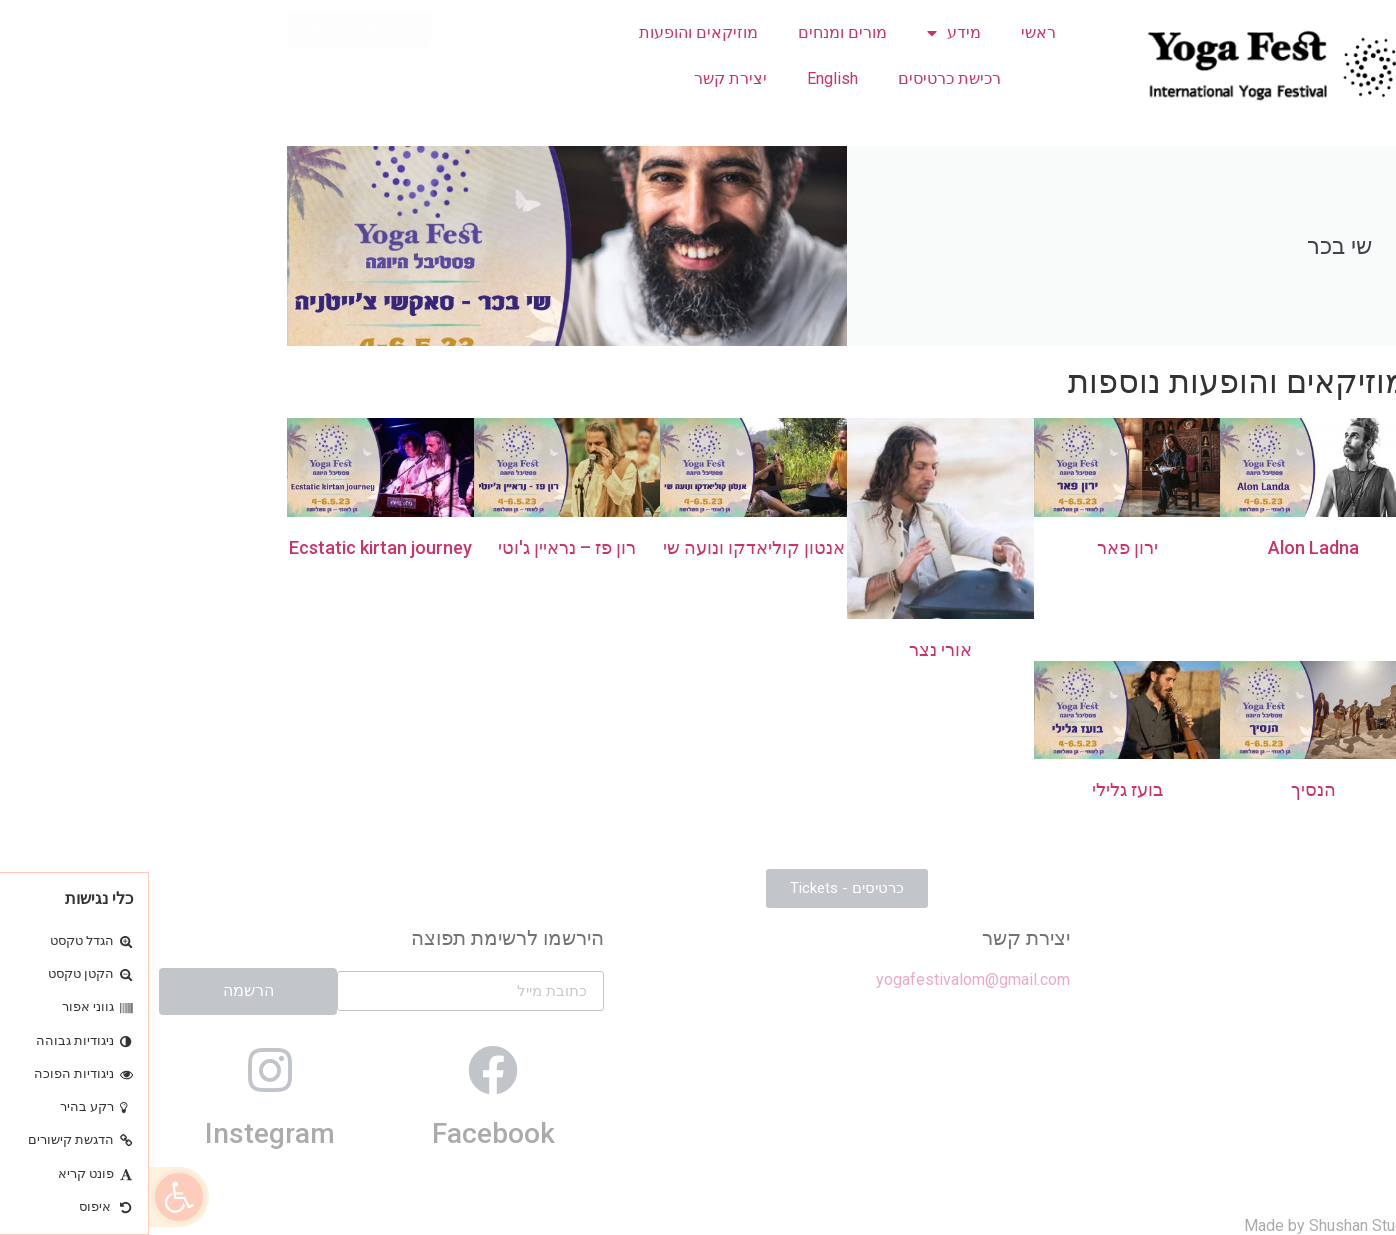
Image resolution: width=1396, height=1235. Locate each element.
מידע (805, 33)
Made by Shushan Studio (1181, 1225)
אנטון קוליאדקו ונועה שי (605, 547)
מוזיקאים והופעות (549, 32)
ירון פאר (978, 547)
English (683, 78)
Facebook (344, 1133)
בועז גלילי (978, 789)
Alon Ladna (1164, 547)
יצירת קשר (581, 78)
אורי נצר (791, 649)
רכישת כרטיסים (800, 78)
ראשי (889, 32)
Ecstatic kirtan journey (231, 547)
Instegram (121, 1133)
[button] (30, 1197)
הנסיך (1164, 789)
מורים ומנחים (693, 32)
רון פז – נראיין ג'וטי (418, 547)
